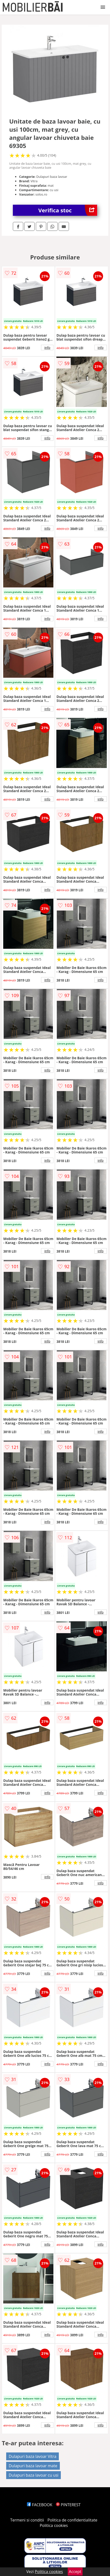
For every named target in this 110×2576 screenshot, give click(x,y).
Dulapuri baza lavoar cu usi (33, 2475)
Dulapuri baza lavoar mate (33, 2465)
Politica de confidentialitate (72, 2520)
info (47, 347)
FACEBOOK (39, 2504)
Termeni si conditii (27, 2520)
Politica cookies (54, 2525)
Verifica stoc (67, 210)
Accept (75, 2571)
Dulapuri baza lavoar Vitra (32, 2456)
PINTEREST (68, 2504)
